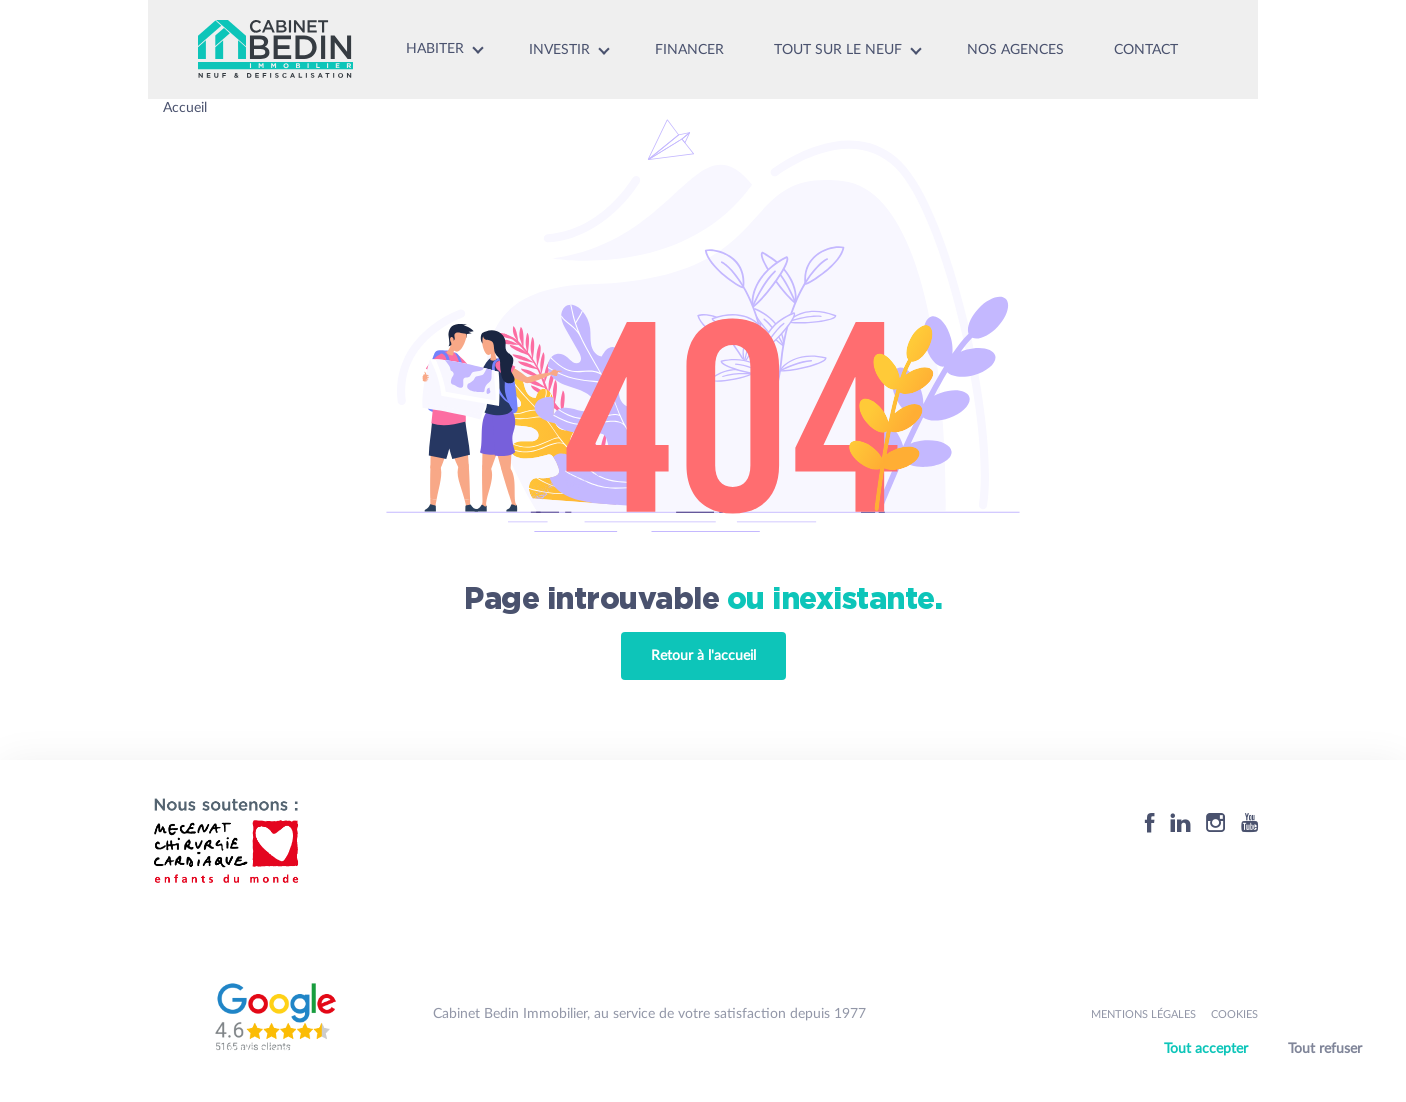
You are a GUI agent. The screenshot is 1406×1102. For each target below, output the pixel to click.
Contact (1146, 50)
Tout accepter (1206, 1049)
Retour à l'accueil (703, 656)
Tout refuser (1325, 1049)
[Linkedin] (1180, 822)
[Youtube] (1249, 822)
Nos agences (1015, 50)
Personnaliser (1267, 1075)
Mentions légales (1143, 1014)
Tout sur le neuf (838, 50)
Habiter (435, 49)
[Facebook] (1150, 822)
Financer (689, 50)
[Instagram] (1216, 822)
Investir (559, 50)
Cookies (1234, 1014)
